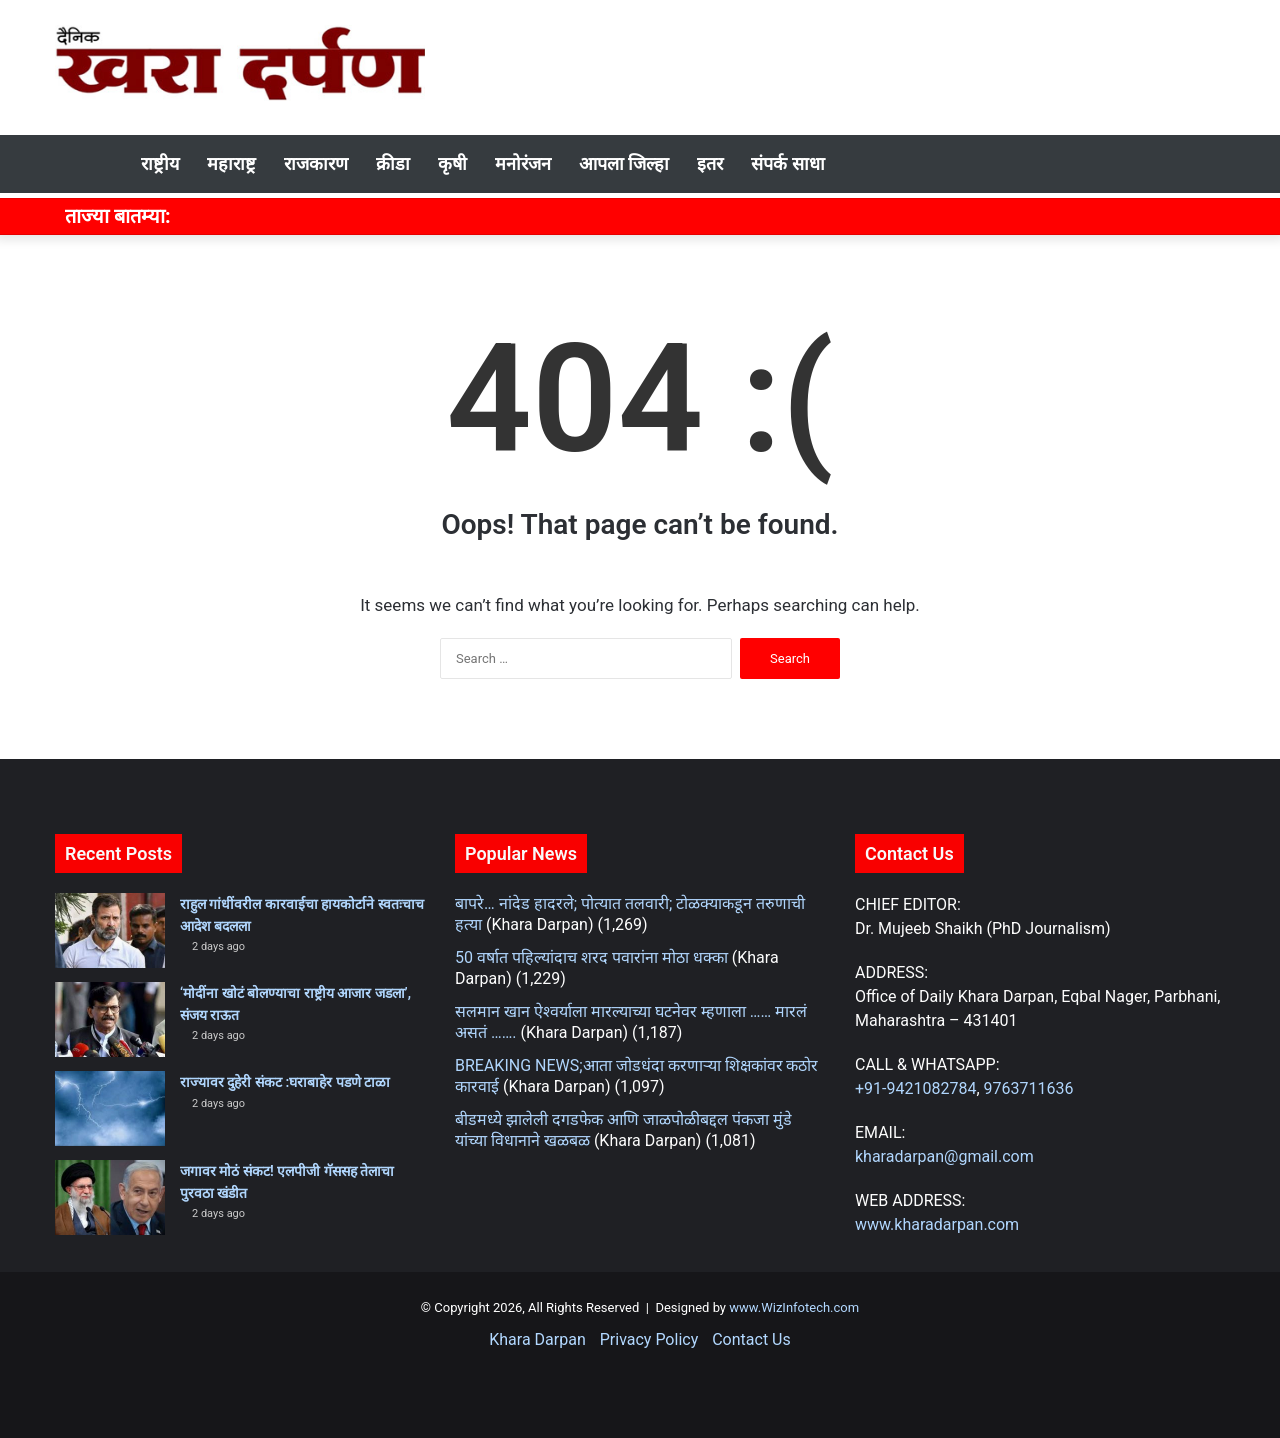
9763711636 (1029, 1088)
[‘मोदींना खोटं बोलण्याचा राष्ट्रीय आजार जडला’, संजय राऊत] (110, 1019)
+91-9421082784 (915, 1088)
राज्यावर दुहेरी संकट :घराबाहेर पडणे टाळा (285, 1082)
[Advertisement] (840, 65)
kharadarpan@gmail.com (944, 1156)
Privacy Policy (649, 1339)
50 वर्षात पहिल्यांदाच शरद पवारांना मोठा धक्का (591, 957)
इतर (710, 163)
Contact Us (751, 1339)
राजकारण (316, 163)
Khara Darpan (537, 1339)
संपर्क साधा (787, 163)
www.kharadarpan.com (937, 1224)
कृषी (452, 163)
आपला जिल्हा (624, 163)
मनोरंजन (523, 163)
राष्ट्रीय (160, 163)
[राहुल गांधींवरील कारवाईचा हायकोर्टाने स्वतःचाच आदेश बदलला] (110, 930)
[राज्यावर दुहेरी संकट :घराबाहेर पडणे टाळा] (110, 1108)
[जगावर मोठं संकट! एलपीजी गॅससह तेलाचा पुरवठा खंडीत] (110, 1197)
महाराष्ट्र (231, 163)
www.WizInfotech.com (792, 1307)
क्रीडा (393, 163)
